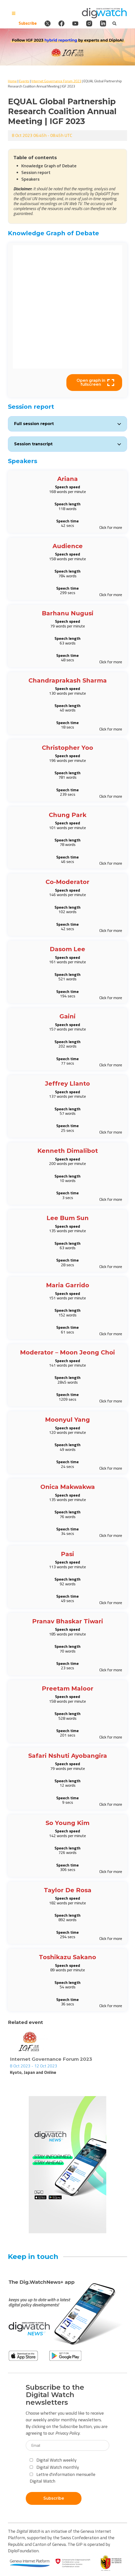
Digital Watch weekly (53, 2460)
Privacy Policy (67, 2433)
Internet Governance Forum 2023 (56, 81)
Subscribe (28, 23)
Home (12, 81)
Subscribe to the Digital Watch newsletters (55, 2394)
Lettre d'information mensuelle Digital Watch (62, 2477)
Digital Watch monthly (54, 2467)
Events (24, 81)
